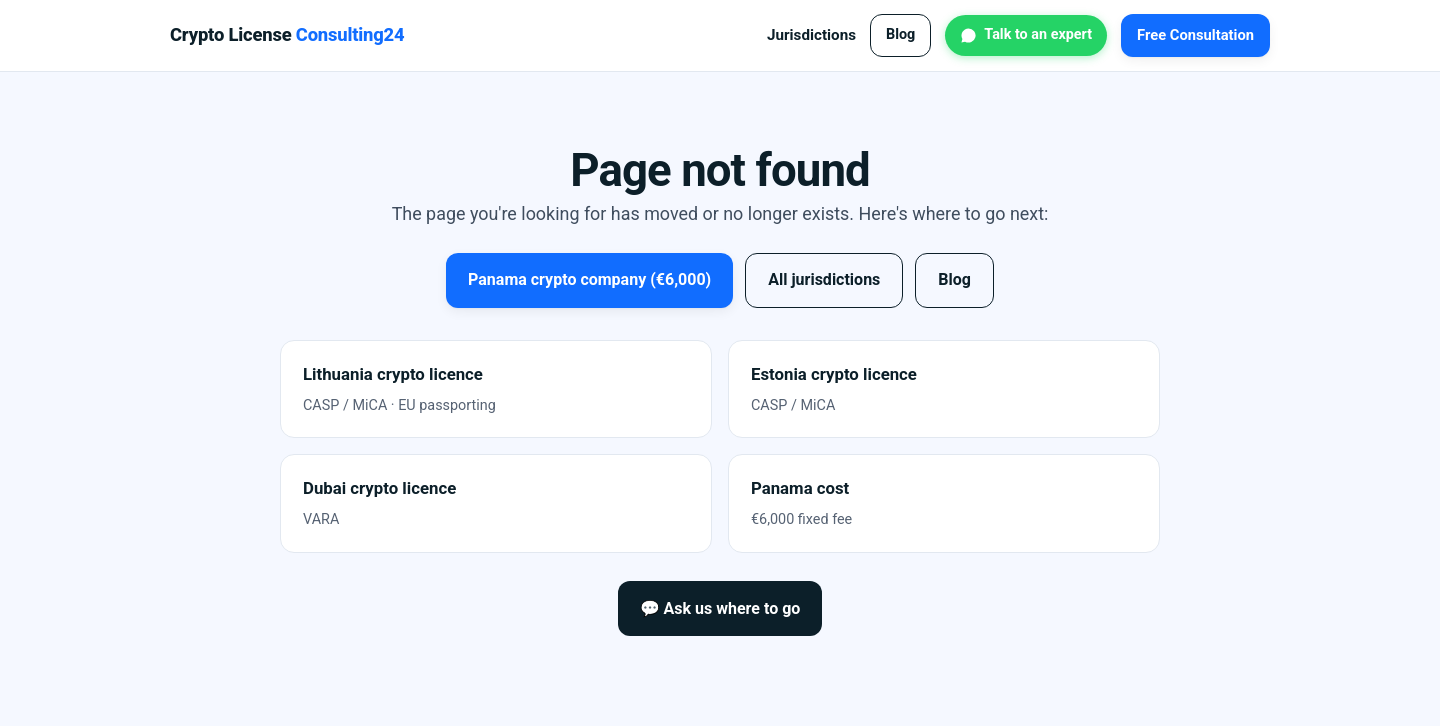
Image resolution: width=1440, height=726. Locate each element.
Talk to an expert (1038, 34)
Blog (900, 34)
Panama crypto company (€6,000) (589, 279)
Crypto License (287, 34)
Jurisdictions (811, 35)
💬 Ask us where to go (720, 608)
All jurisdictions (824, 279)
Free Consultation (1195, 35)
